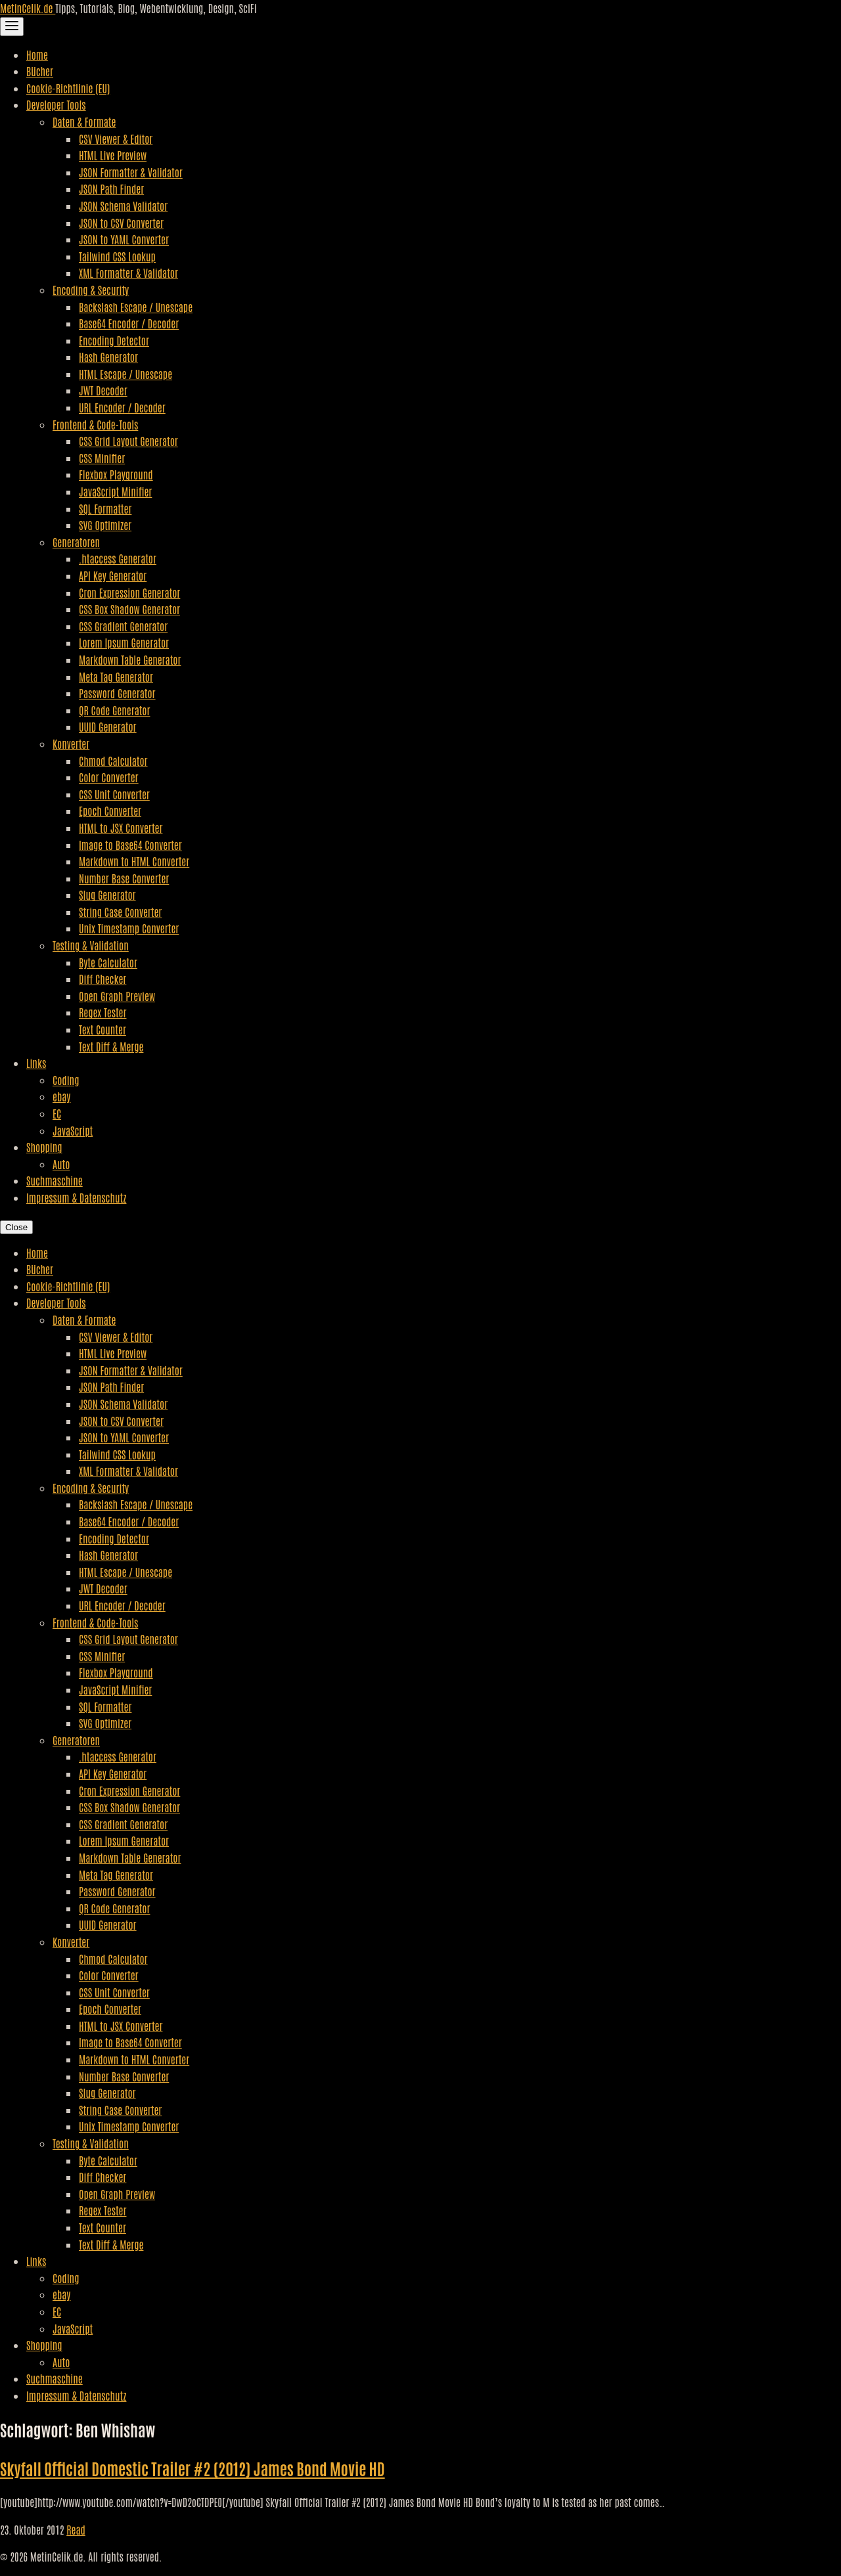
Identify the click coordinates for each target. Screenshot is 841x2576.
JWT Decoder (103, 390)
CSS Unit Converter (114, 794)
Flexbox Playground (116, 474)
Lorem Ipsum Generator (124, 642)
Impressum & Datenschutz (76, 1197)
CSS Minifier (102, 457)
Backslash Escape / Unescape (136, 306)
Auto (61, 1163)
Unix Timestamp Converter (129, 928)
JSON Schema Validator (123, 205)
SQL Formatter (105, 508)
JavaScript (73, 1130)
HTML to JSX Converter (120, 827)
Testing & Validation (91, 945)
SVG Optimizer (105, 524)
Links (36, 1062)
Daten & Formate (84, 121)
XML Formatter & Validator (128, 272)
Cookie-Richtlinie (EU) (68, 88)
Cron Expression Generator (129, 592)
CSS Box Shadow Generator (129, 608)
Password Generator (117, 693)
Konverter (71, 743)
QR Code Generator (114, 710)
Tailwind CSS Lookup (117, 256)
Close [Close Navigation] (16, 1227)
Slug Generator (107, 894)
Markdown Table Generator (130, 659)
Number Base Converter (124, 878)
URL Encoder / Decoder (122, 407)
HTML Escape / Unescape (125, 373)
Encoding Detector (114, 340)
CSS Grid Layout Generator (128, 440)
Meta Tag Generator (116, 676)
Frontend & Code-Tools (95, 424)
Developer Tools (56, 104)
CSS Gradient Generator (123, 626)
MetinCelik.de (27, 7)
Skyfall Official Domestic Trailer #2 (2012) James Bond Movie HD (192, 2468)
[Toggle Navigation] (12, 26)
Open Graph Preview (117, 995)
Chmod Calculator (113, 760)
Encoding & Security (91, 289)
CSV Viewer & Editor (115, 138)
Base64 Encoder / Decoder (129, 323)
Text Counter (102, 1029)
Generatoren (76, 541)
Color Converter (109, 777)
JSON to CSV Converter (121, 222)
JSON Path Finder (111, 188)
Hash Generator (108, 356)
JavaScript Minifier (115, 491)
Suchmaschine (54, 1180)
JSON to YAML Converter (124, 239)
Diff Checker (102, 978)
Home (37, 54)
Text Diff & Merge (111, 1046)
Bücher (39, 71)
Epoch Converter (110, 810)
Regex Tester (102, 1012)
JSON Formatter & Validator (131, 172)
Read (75, 2529)
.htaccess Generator (117, 558)
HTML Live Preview (113, 155)
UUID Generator (108, 726)
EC (57, 1113)
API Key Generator (113, 575)
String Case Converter (120, 911)
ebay (61, 1096)
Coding (66, 1079)
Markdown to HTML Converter (134, 861)
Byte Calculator (108, 962)
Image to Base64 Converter (130, 844)
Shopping (44, 1146)
